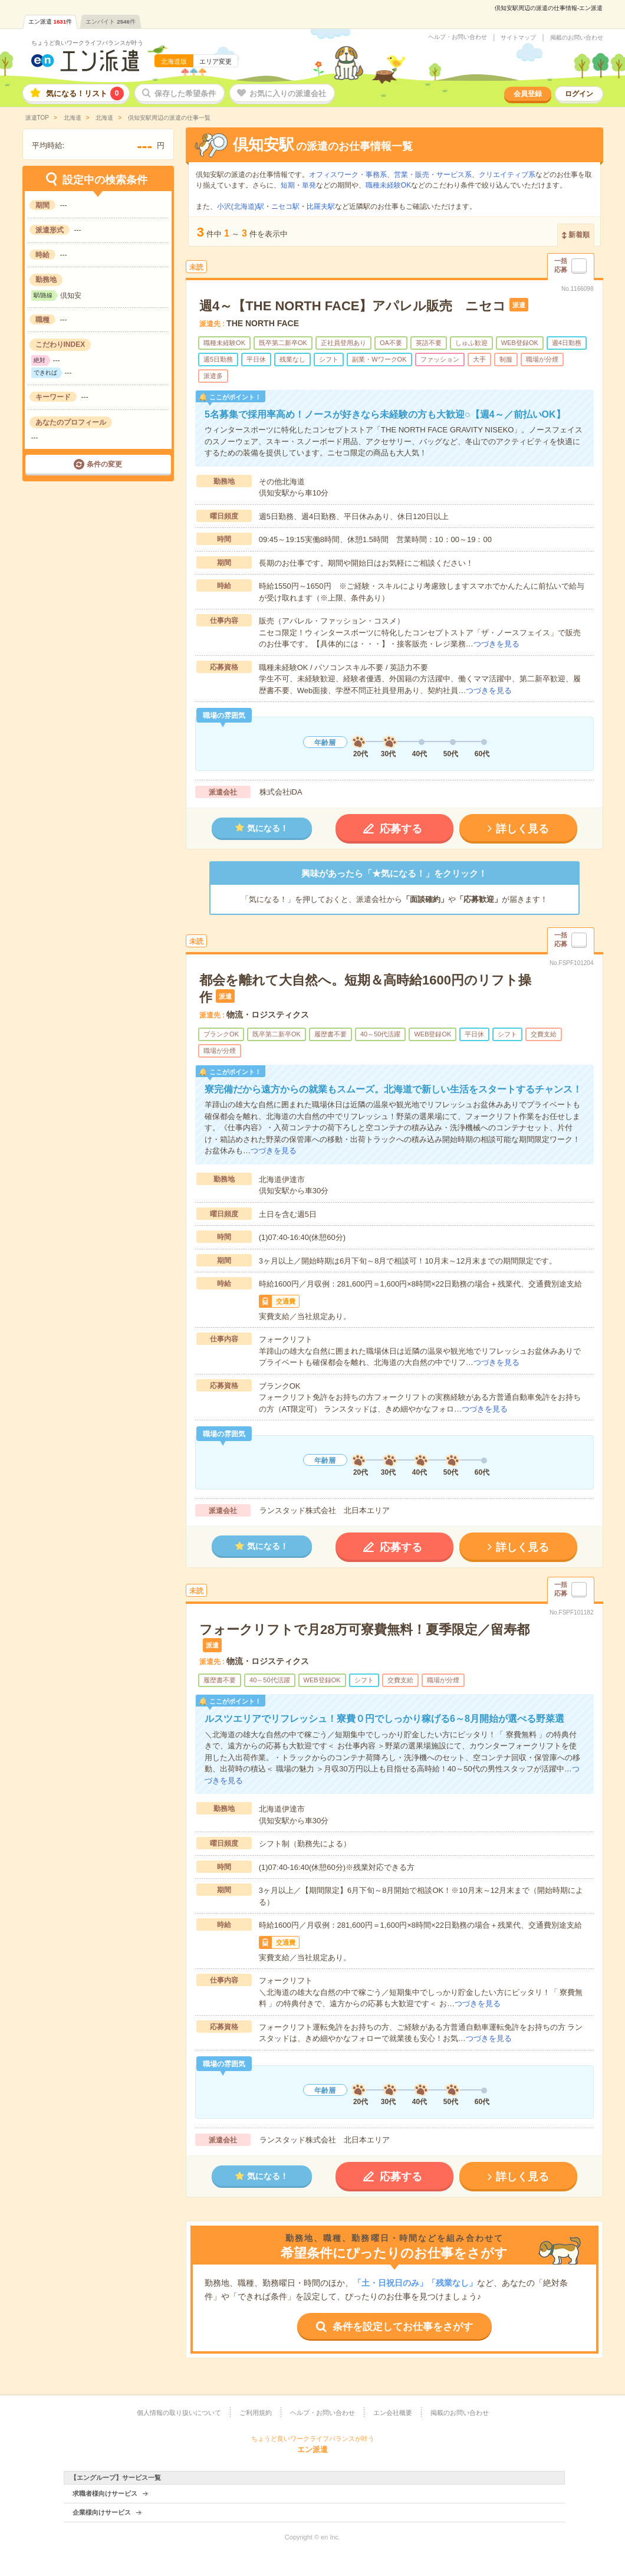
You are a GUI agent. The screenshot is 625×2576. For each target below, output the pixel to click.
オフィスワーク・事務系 (348, 174)
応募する (401, 829)
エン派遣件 (50, 21)
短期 (288, 185)
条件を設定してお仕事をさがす (403, 2326)
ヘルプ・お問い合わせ (457, 37)
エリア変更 (215, 61)
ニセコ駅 (285, 206)
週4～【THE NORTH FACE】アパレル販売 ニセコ (352, 305)
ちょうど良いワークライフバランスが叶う (87, 43)
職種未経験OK (388, 185)
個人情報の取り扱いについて (179, 2412)
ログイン (579, 94)
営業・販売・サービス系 (433, 174)
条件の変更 (104, 464)
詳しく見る (522, 829)
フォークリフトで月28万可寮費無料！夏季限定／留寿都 (364, 1629)
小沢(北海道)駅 (240, 206)
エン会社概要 (392, 2412)
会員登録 (528, 94)
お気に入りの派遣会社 (287, 93)
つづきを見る (496, 643)
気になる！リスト (85, 93)
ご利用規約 (255, 2412)
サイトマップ (518, 38)
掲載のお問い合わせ (576, 38)
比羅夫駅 (321, 206)
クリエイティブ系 (507, 174)
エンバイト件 (110, 21)
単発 (309, 185)
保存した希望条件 (185, 93)
